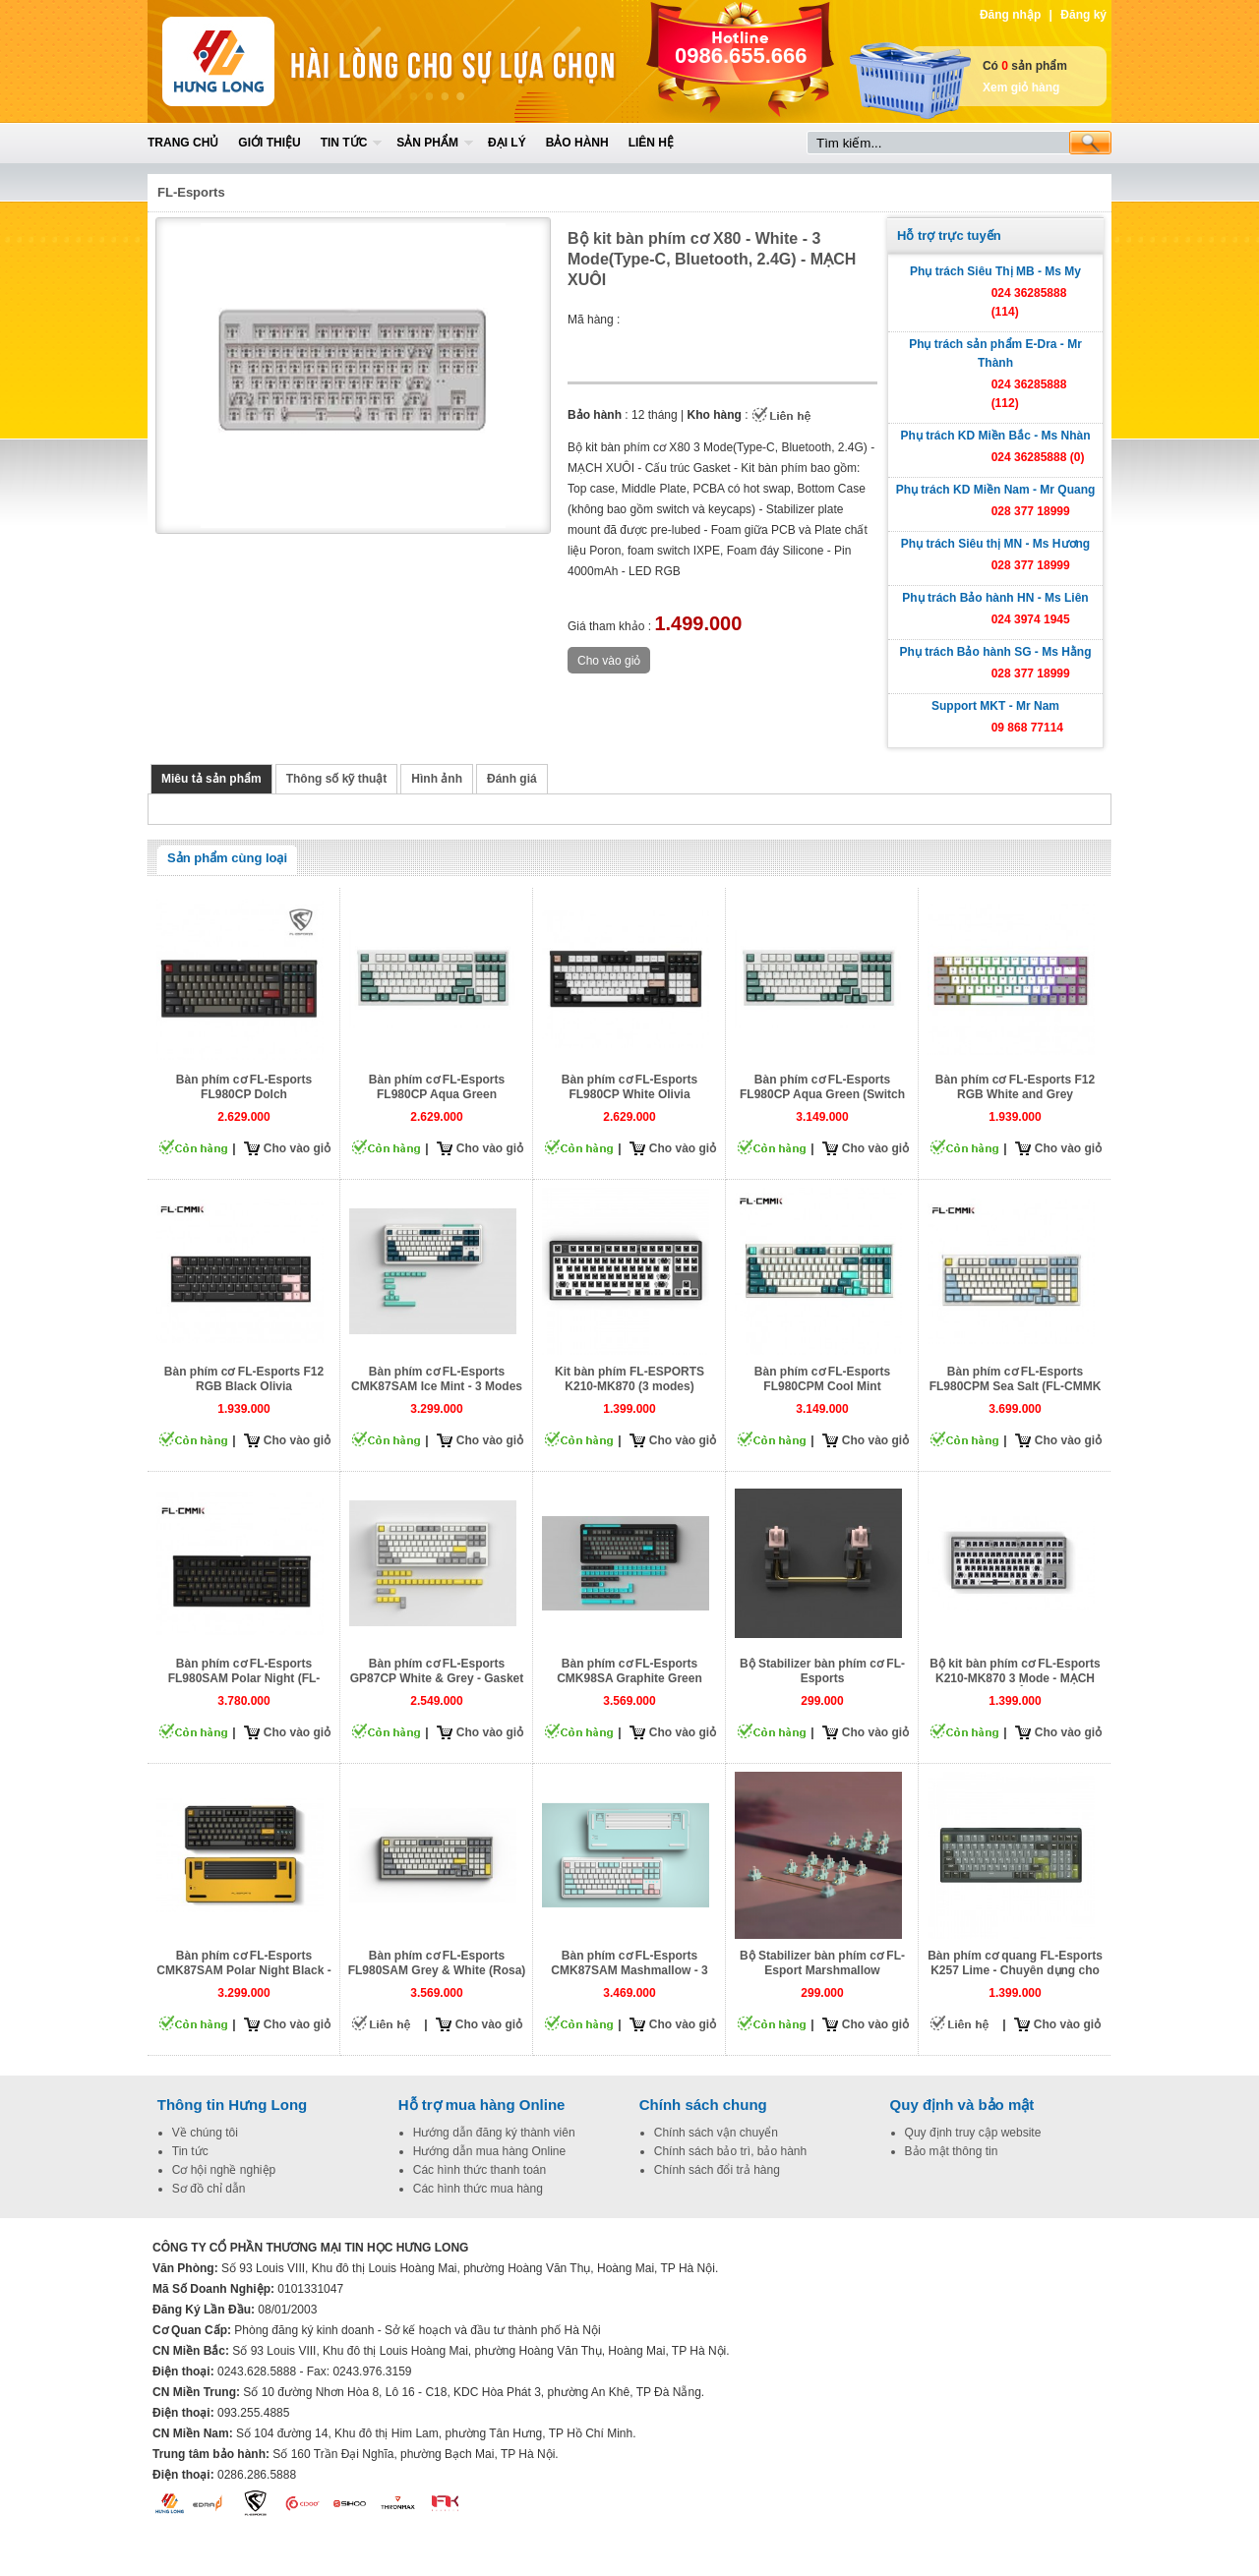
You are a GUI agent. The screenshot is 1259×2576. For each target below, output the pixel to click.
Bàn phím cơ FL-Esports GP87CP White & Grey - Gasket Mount (437, 1678)
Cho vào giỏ (297, 1148)
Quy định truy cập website (973, 2132)
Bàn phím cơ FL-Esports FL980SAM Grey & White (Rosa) (437, 1963)
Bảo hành (577, 142)
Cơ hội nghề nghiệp (223, 2170)
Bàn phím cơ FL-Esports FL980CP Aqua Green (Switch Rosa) (822, 1094)
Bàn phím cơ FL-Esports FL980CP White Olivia (629, 1087)
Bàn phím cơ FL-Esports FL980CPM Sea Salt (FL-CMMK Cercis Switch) (1015, 1386)
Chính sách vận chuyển (716, 2132)
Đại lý (507, 142)
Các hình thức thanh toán (479, 2170)
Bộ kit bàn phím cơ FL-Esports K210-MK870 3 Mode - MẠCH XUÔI (1014, 1678)
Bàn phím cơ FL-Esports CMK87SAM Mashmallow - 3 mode (629, 1970)
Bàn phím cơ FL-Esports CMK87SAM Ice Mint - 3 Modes (436, 1379)
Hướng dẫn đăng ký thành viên (494, 2132)
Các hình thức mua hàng (478, 2188)
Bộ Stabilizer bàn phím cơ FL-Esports (822, 1671)
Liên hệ (651, 142)
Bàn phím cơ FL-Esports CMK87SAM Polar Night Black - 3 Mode (243, 1970)
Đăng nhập (1010, 15)
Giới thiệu (269, 142)
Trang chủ (183, 142)
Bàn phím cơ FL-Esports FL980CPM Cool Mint (822, 1379)
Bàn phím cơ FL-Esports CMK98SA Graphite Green (629, 1671)
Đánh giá (512, 779)
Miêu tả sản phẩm (211, 779)
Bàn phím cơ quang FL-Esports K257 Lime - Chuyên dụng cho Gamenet (1015, 1970)
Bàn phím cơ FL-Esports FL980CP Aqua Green (437, 1087)
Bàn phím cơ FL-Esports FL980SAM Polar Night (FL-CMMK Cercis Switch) (244, 1678)
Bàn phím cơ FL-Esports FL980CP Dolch (244, 1087)
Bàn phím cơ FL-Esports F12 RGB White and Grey (1015, 1087)
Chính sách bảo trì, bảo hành (730, 2151)
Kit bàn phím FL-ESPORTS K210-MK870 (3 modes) (629, 1379)
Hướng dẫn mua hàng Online (489, 2151)
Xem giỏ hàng (1021, 87)
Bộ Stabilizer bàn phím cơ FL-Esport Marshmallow (822, 1963)
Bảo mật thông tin (951, 2151)
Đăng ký (1083, 15)
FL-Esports (191, 192)
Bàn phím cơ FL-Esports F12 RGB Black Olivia (244, 1379)
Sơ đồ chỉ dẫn (209, 2188)
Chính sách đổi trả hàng (717, 2170)
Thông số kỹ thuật (337, 779)
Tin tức (344, 142)
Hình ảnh (436, 779)
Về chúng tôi (205, 2132)
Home (292, 61)
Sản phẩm (427, 142)
